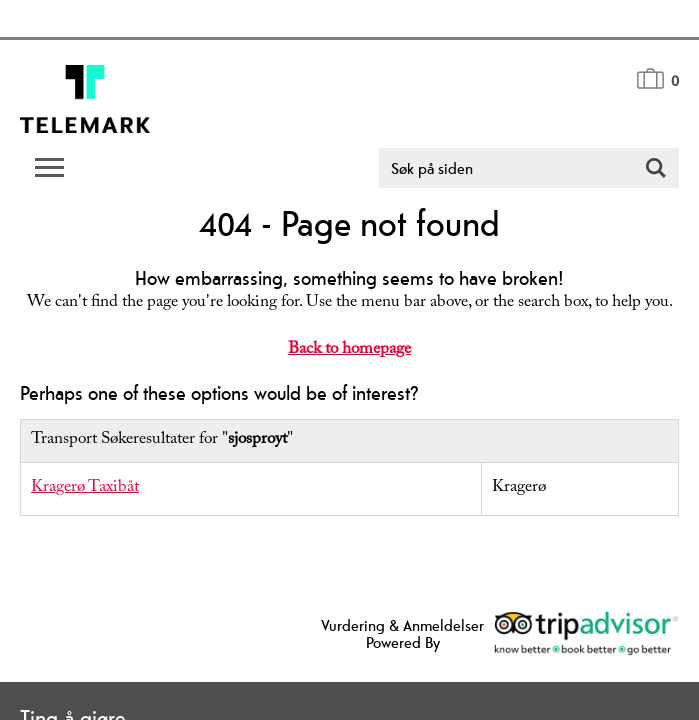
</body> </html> (349, 360)
